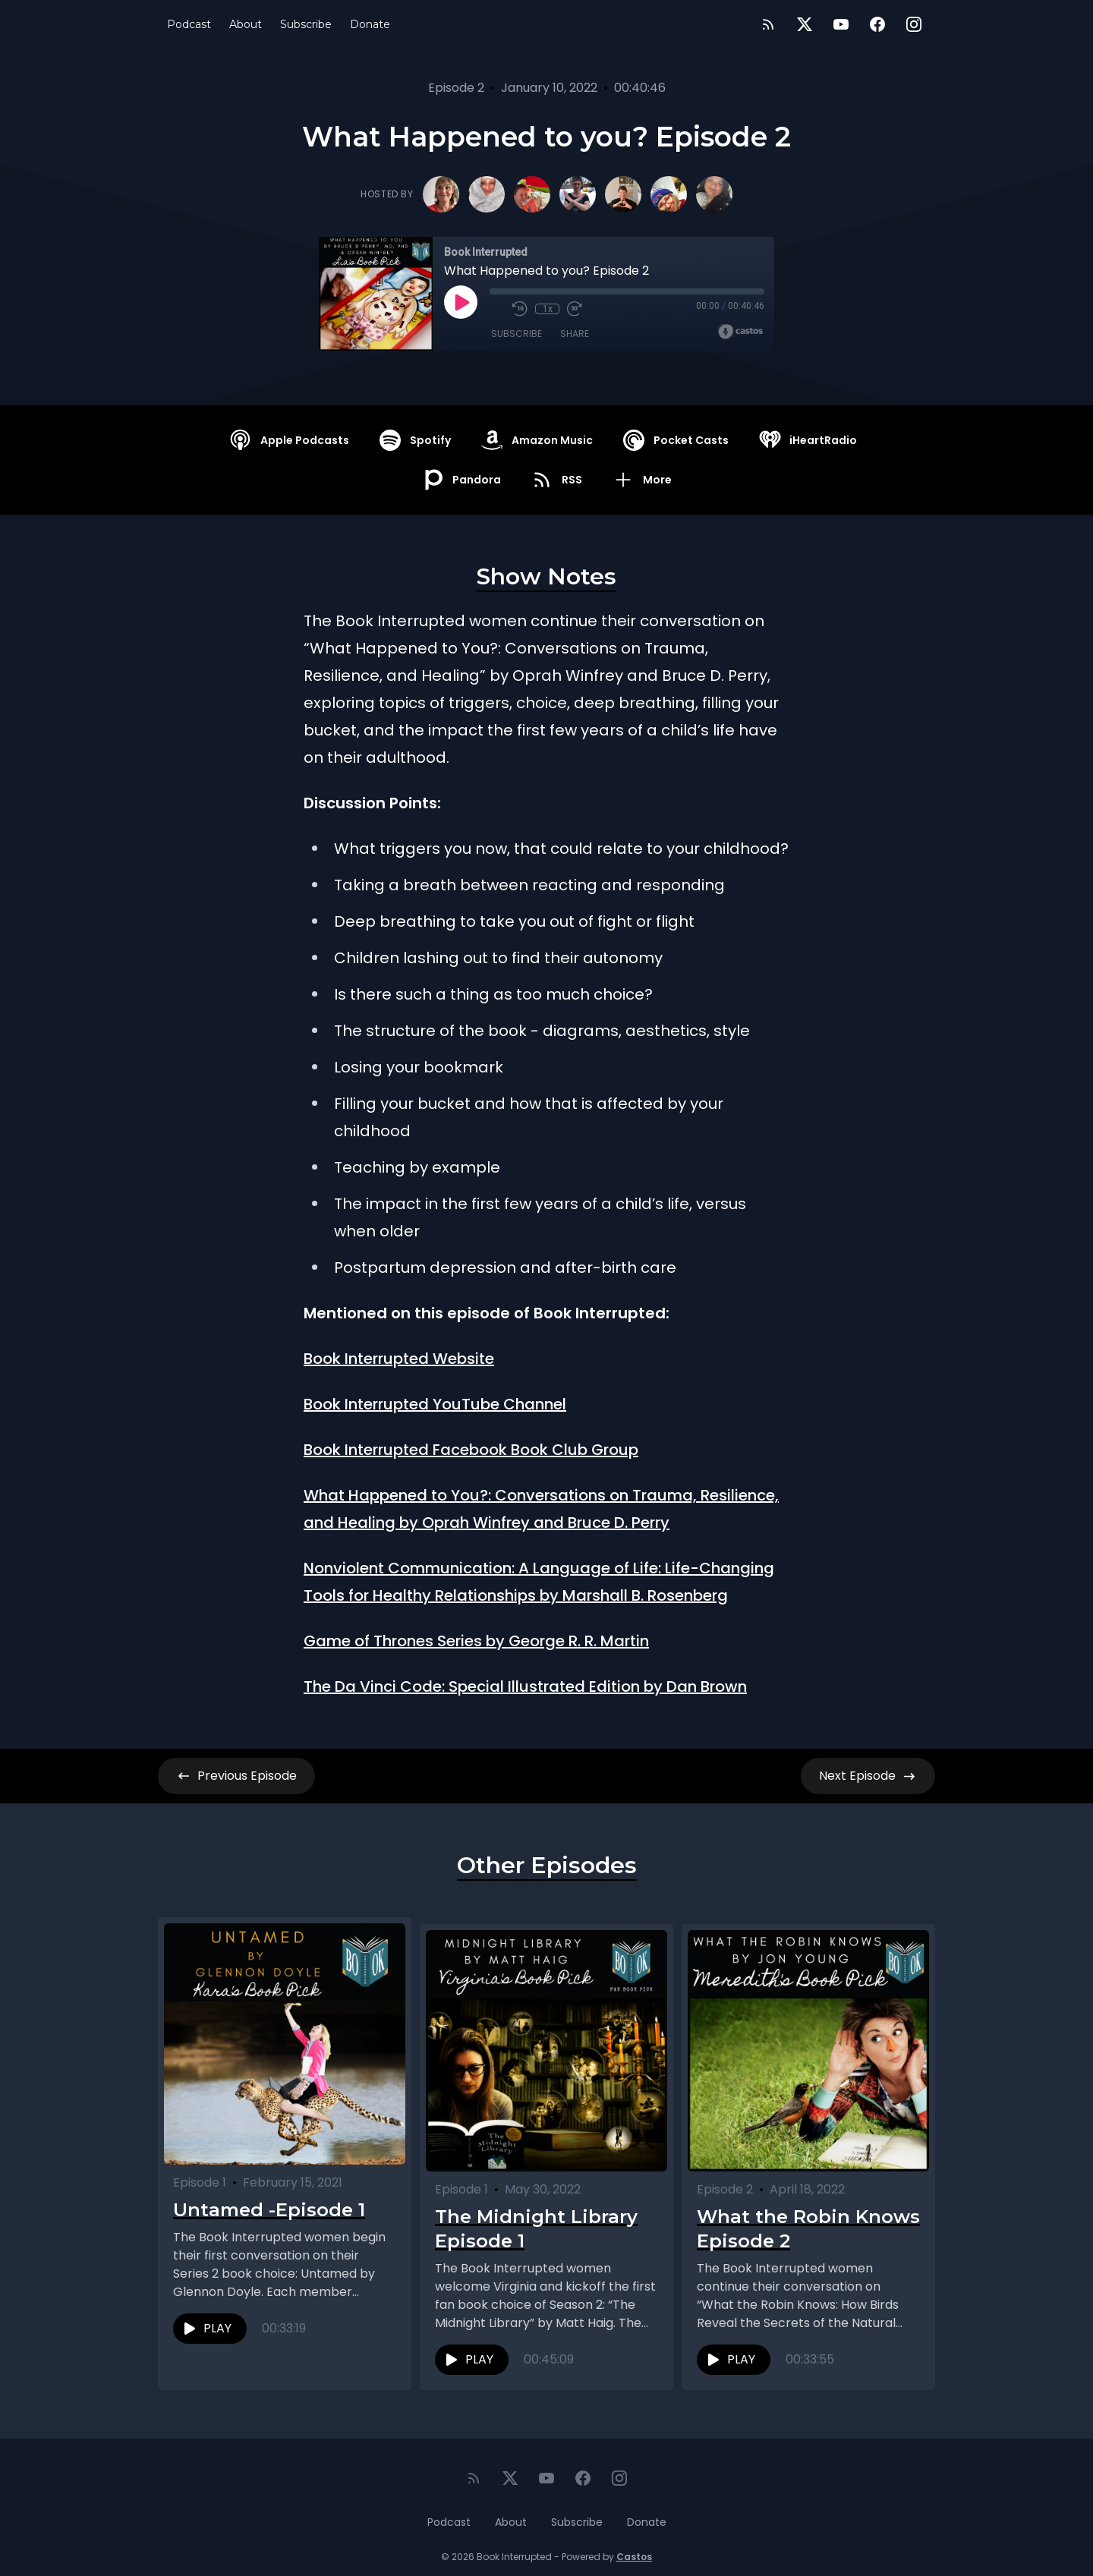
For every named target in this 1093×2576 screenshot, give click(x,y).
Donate (370, 24)
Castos (634, 2545)
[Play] (460, 302)
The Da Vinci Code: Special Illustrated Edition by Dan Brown (525, 1686)
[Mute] (497, 309)
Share (574, 333)
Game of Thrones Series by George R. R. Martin (476, 1641)
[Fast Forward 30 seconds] (574, 308)
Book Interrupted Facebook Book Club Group (471, 1449)
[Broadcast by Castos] (740, 331)
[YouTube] (841, 24)
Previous (236, 1776)
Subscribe (306, 24)
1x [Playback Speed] (548, 309)
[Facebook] (877, 24)
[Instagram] (914, 24)
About (245, 24)
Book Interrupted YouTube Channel (435, 1404)
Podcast (189, 24)
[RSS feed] (768, 24)
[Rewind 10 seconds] (520, 308)
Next (868, 1776)
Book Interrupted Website (399, 1358)
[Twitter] (804, 24)
